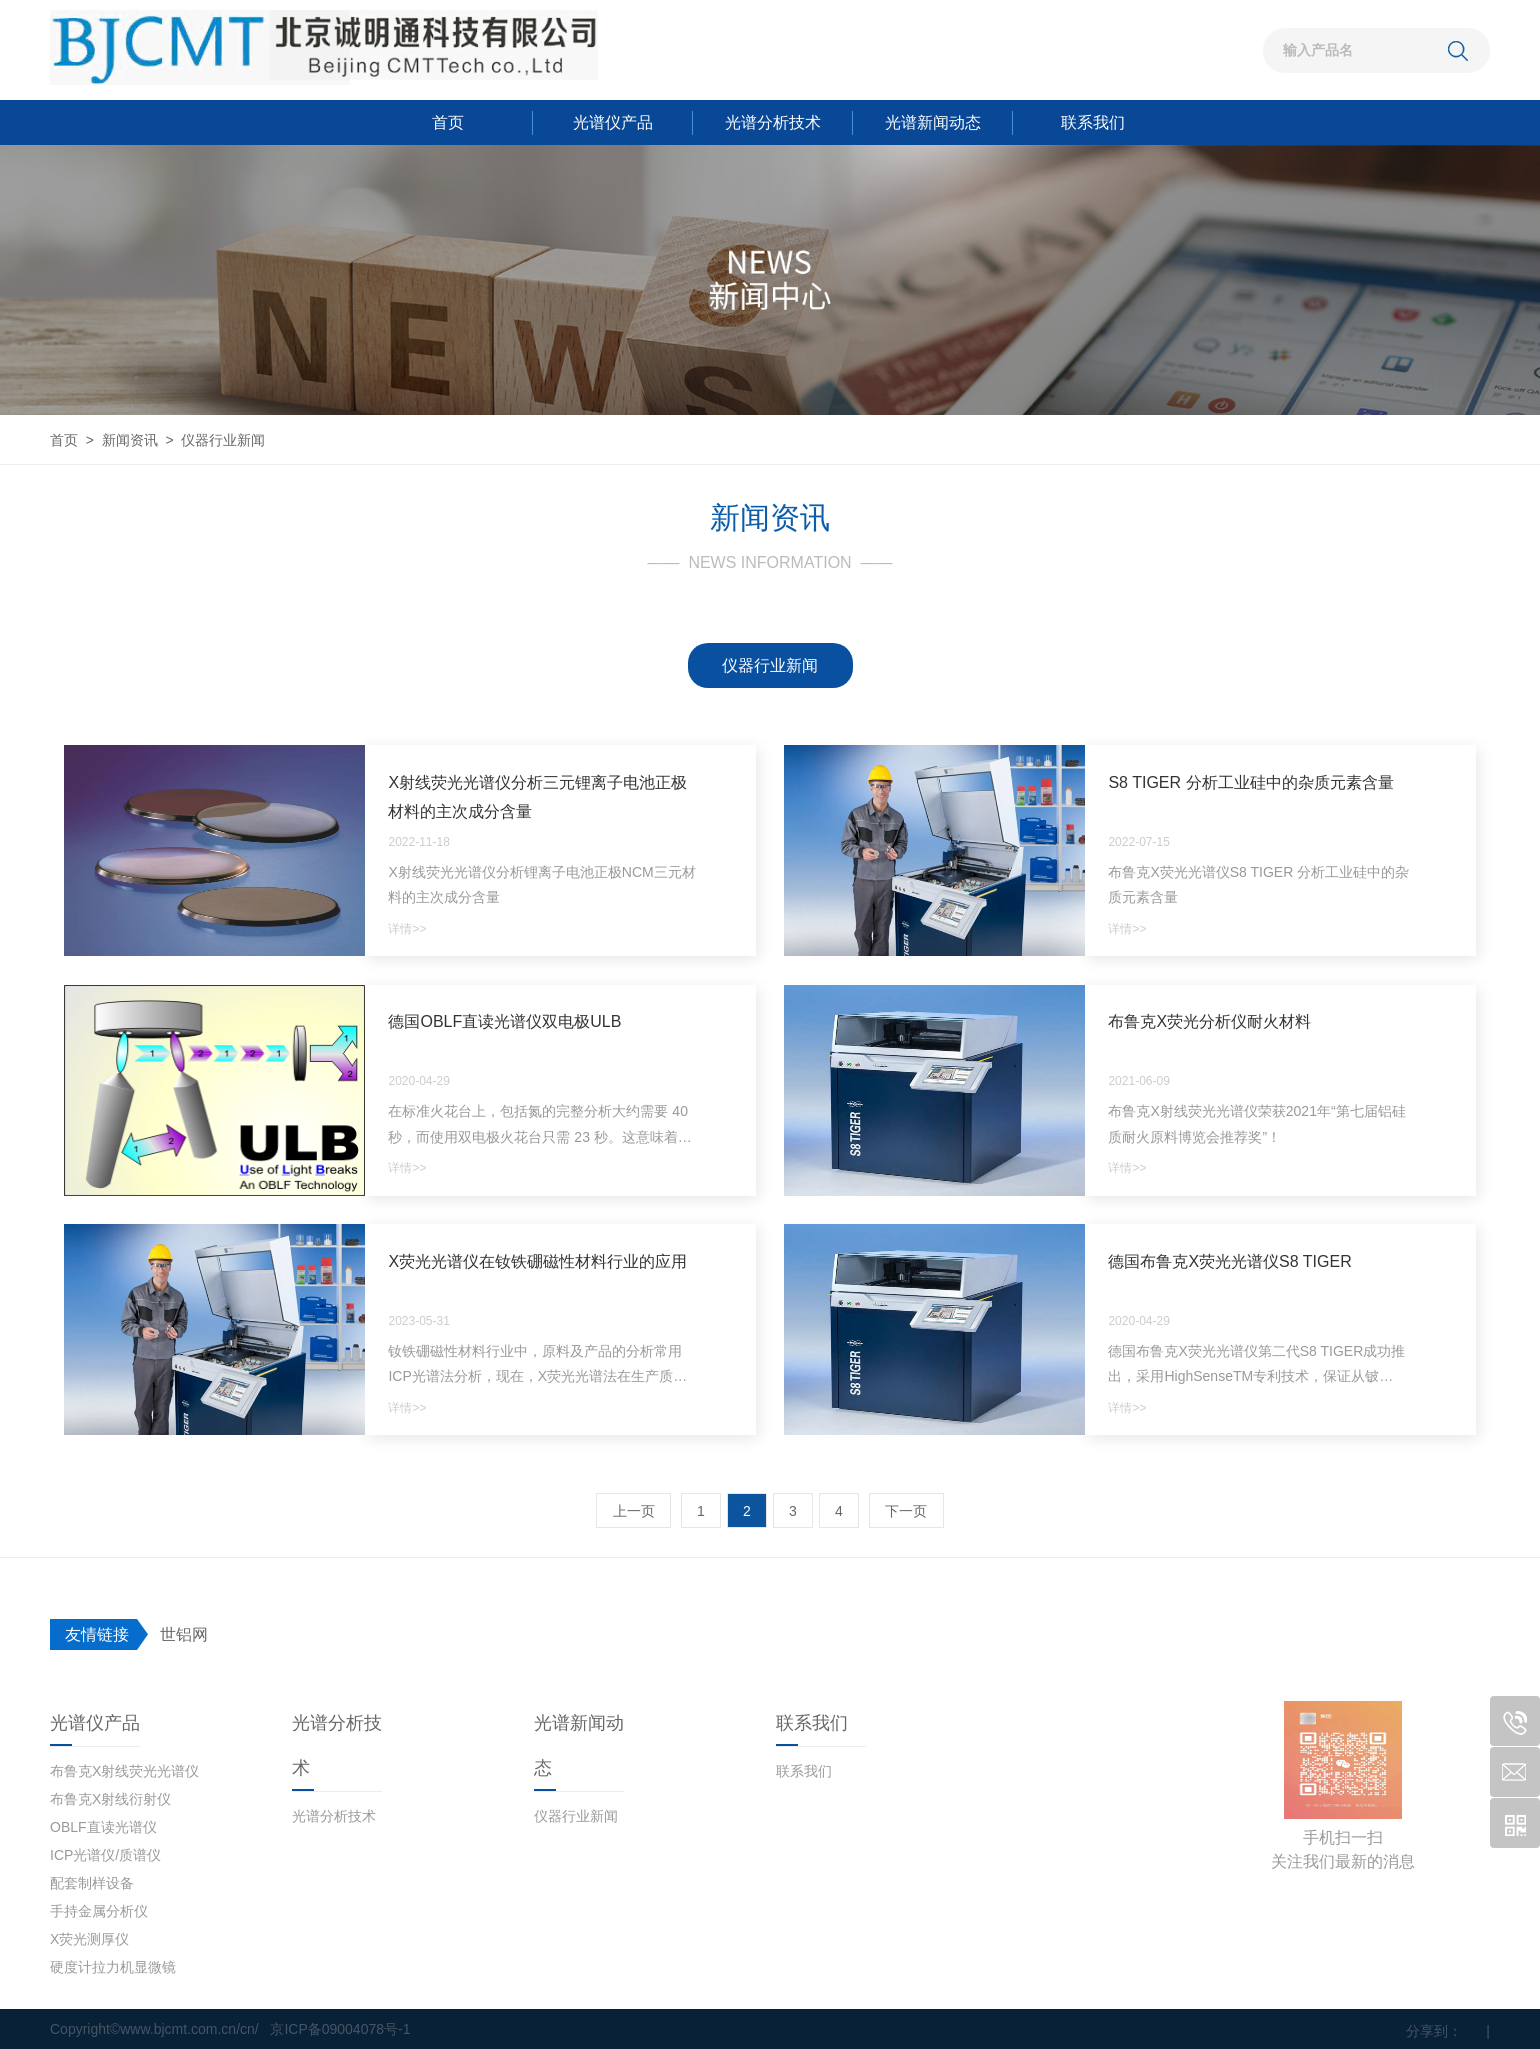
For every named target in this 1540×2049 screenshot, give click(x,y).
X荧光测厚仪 (89, 1939)
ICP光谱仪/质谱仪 (105, 1855)
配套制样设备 (92, 1883)
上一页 (634, 1511)
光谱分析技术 (773, 122)
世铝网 (184, 1634)
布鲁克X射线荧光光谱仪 (124, 1771)
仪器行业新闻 (770, 665)
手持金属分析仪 (99, 1911)
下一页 (906, 1511)
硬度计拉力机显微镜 (113, 1967)
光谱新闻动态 (933, 122)
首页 (448, 122)
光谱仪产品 (613, 122)
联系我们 (1093, 122)
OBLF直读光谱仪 (103, 1827)
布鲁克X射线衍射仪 (110, 1799)
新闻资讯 (130, 440)
